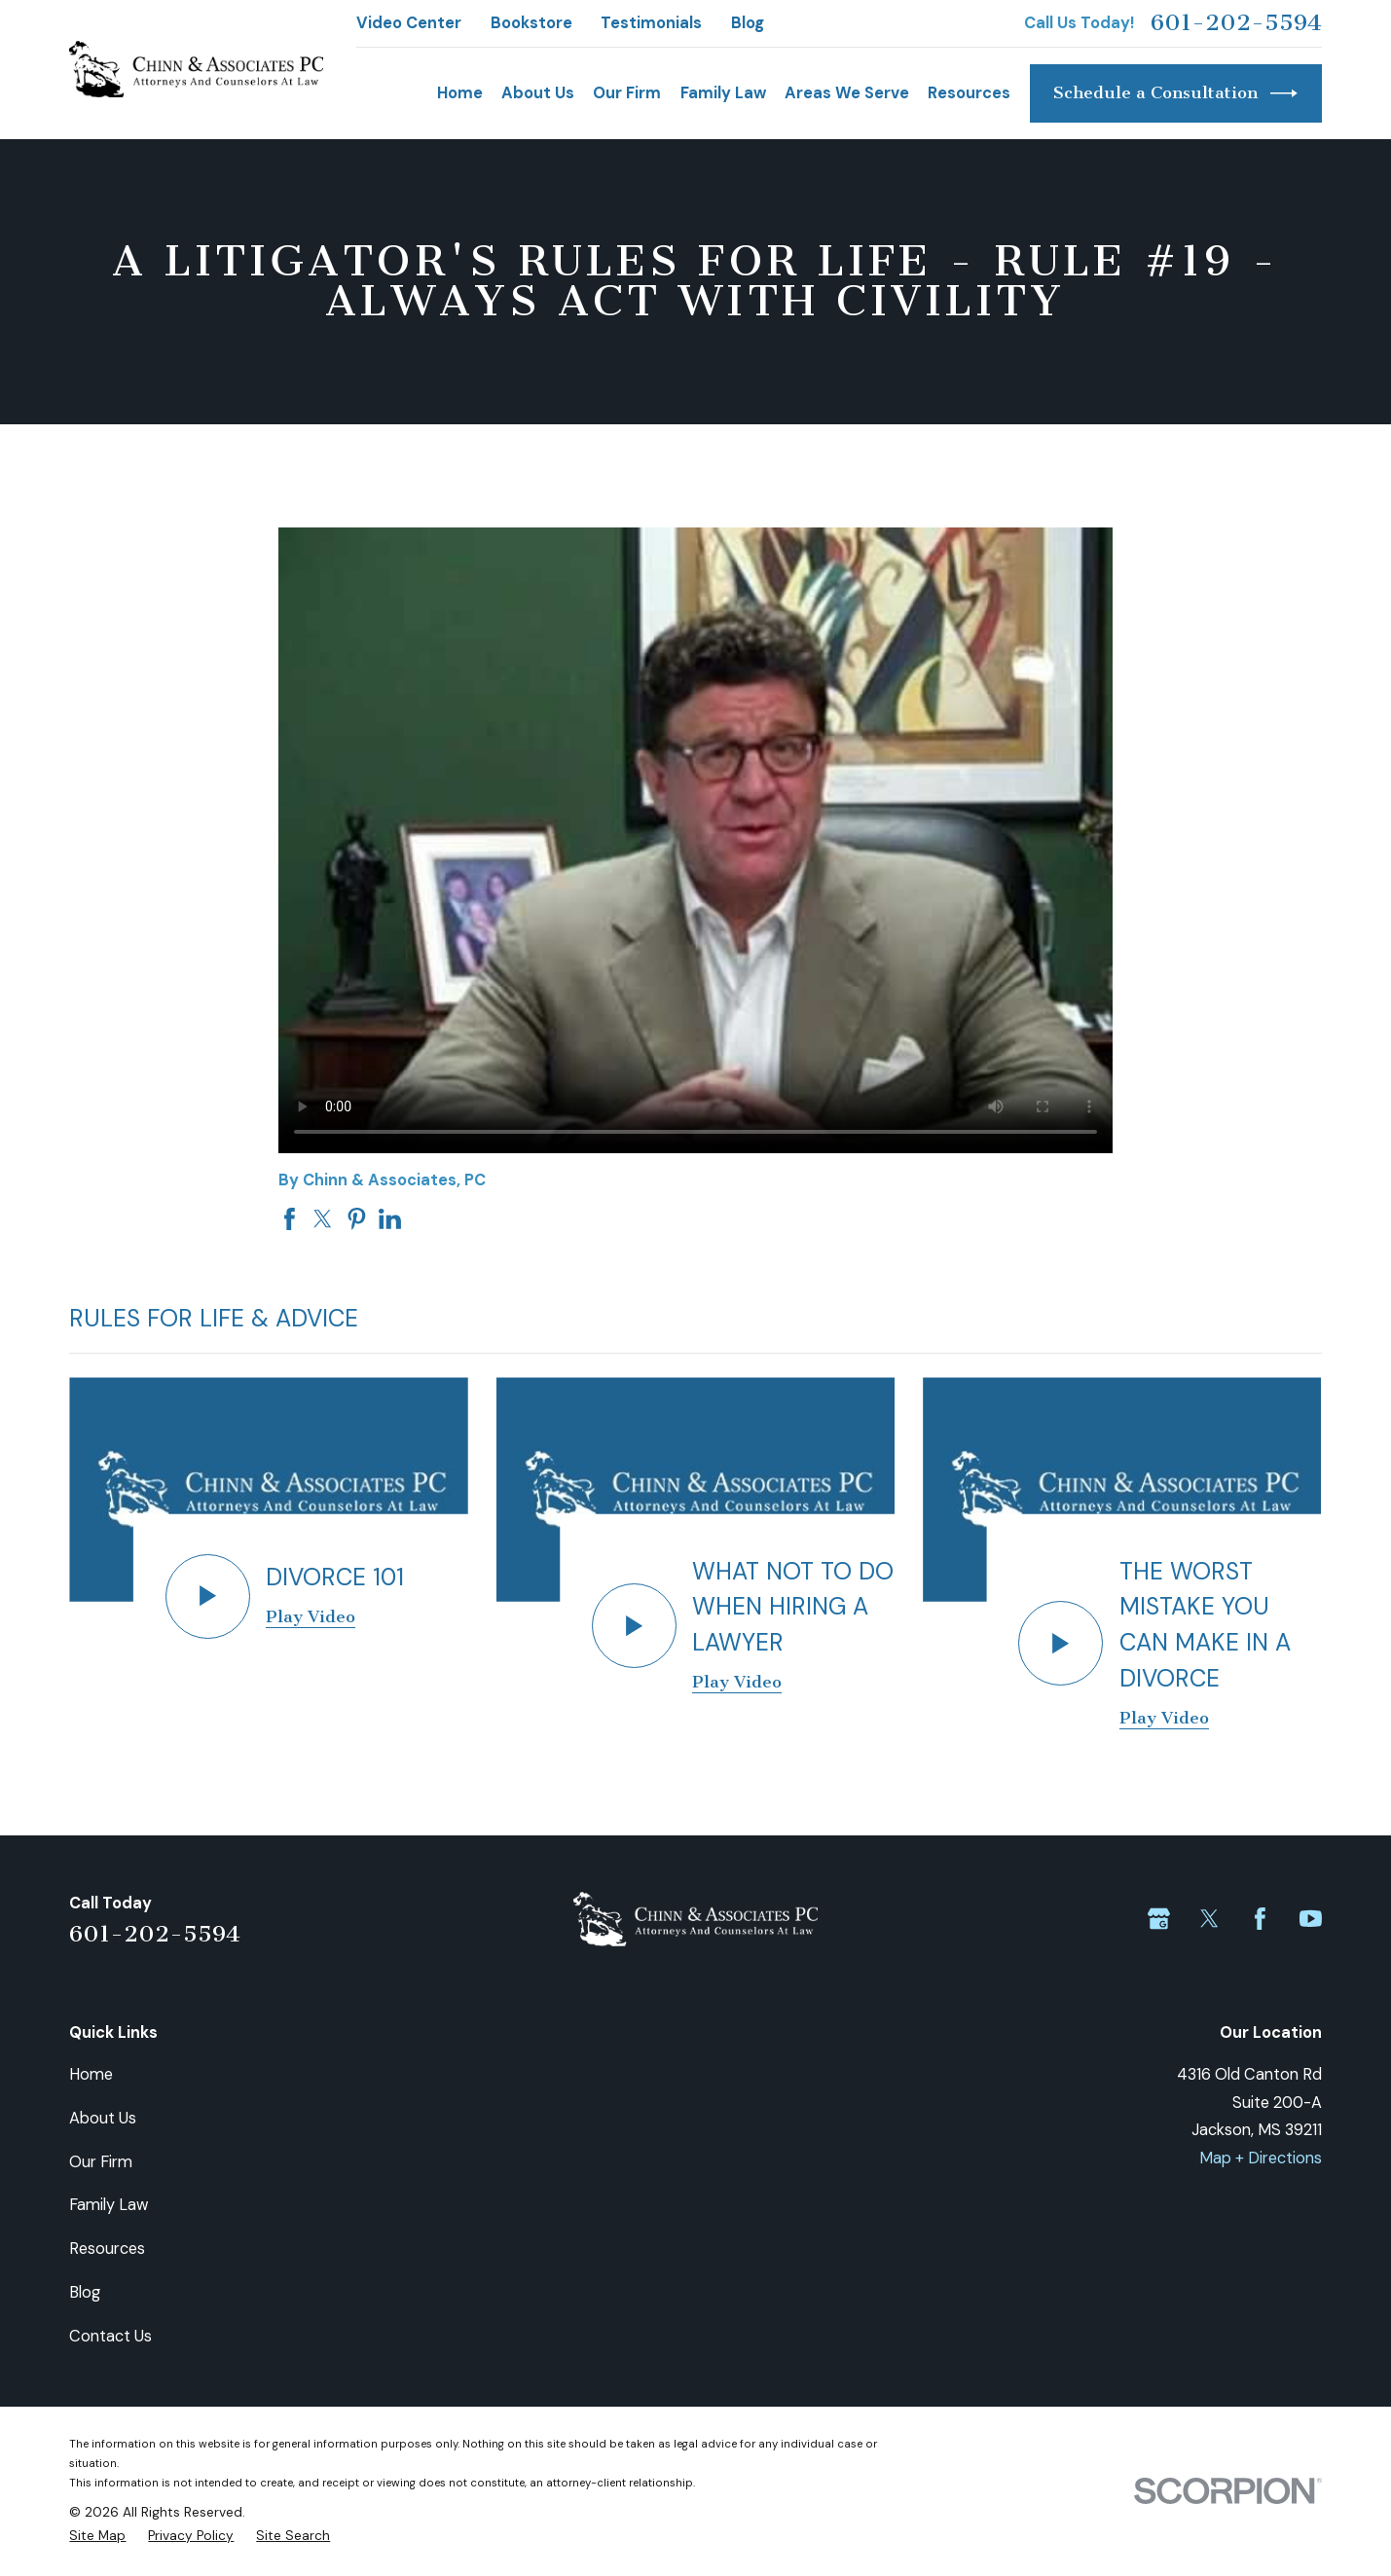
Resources (107, 2248)
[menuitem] (97, 2536)
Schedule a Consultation (1175, 93)
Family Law (108, 2205)
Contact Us (110, 2336)
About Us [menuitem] (537, 93)
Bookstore (531, 23)
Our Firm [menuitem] (627, 93)
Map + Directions (1260, 2158)
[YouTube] (1310, 1918)
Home (91, 2074)
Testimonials (651, 23)
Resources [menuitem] (969, 93)
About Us (102, 2118)
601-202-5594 (1236, 23)
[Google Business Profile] (1159, 1918)
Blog (747, 23)
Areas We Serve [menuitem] (847, 93)
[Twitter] (1209, 1918)
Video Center (408, 23)
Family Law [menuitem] (723, 93)
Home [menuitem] (460, 93)
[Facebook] (1260, 1918)
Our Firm (100, 2162)
